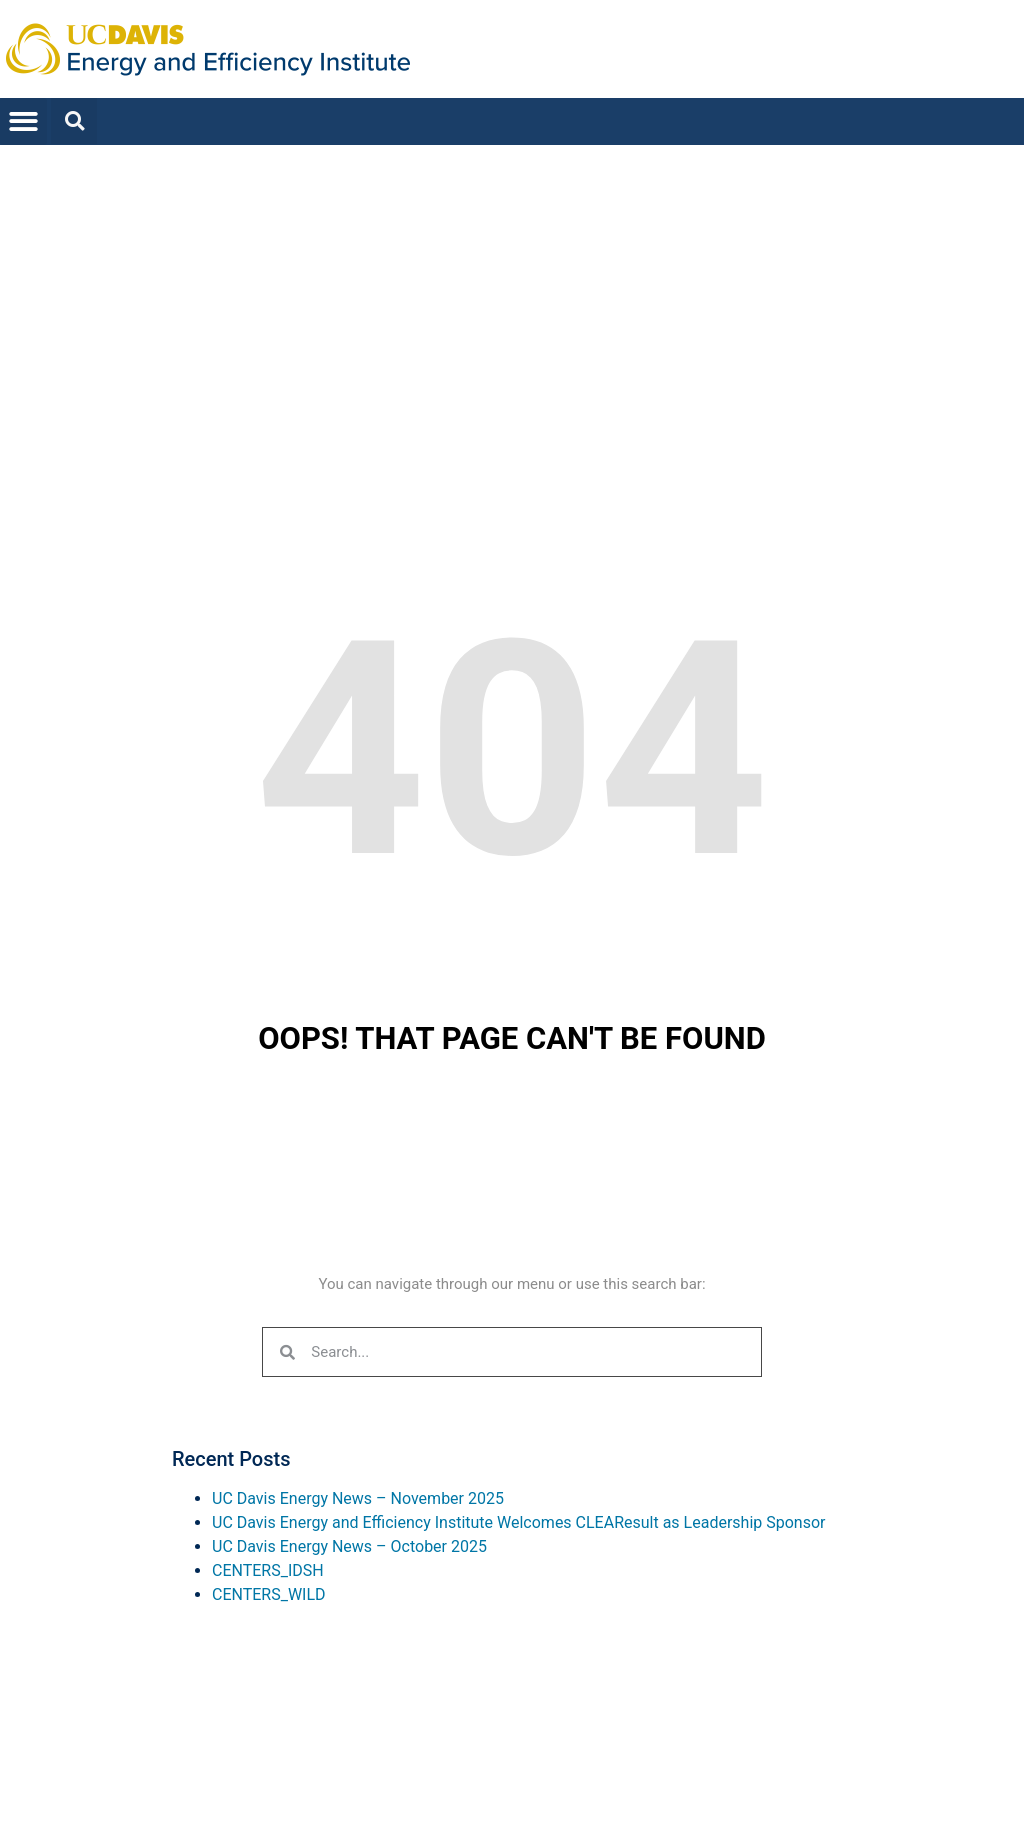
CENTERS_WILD (269, 1594)
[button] (23, 121)
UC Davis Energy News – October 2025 (349, 1546)
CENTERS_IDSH (268, 1570)
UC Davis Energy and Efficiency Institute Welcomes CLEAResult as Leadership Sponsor (519, 1522)
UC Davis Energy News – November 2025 (358, 1498)
